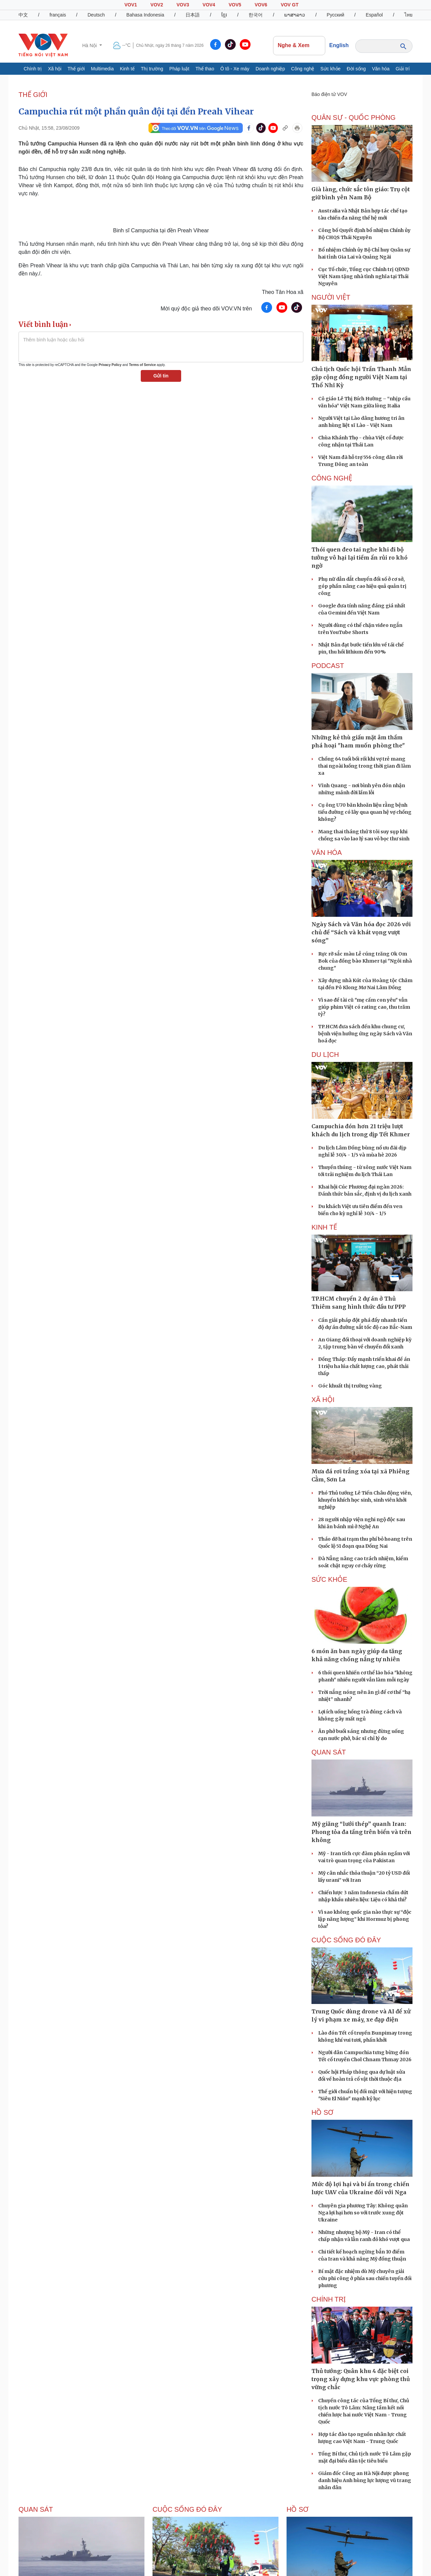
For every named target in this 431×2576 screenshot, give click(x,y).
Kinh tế (127, 68)
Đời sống (356, 68)
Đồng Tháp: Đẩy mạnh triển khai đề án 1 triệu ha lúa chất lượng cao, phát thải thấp (364, 1366)
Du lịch (325, 1054)
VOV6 (261, 4)
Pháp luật (179, 68)
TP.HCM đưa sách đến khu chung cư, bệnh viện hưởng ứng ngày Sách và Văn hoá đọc (365, 1034)
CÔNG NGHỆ (331, 478)
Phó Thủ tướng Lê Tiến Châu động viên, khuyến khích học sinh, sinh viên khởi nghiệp (365, 1500)
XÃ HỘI (322, 1399)
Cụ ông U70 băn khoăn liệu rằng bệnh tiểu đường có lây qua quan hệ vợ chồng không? (364, 812)
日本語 (193, 15)
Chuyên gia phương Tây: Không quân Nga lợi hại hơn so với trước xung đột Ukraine (363, 2213)
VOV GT (290, 4)
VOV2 (157, 4)
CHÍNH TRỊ (328, 2299)
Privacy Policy (110, 365)
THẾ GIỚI (33, 94)
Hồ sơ (322, 2112)
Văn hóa (381, 68)
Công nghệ (302, 68)
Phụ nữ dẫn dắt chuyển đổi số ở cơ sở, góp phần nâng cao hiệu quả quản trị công (362, 586)
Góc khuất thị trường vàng (350, 1386)
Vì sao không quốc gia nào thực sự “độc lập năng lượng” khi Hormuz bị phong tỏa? (364, 1919)
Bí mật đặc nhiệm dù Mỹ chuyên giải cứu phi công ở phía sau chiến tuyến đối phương (364, 2278)
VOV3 (182, 4)
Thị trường (152, 68)
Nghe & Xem (299, 45)
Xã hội (54, 68)
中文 (23, 15)
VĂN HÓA (326, 852)
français (57, 15)
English (339, 45)
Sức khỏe (331, 68)
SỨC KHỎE (329, 1579)
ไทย (408, 15)
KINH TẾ (324, 1227)
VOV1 (130, 4)
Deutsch (96, 15)
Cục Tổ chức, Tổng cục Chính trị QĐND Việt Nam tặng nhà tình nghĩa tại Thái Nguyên (363, 276)
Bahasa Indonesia (145, 15)
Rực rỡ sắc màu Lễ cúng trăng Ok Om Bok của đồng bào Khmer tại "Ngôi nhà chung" (365, 961)
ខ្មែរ (224, 15)
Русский (335, 15)
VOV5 (235, 4)
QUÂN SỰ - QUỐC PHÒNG (353, 117)
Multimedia (102, 68)
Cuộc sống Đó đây (346, 1940)
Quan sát (328, 1752)
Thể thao (204, 68)
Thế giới (76, 68)
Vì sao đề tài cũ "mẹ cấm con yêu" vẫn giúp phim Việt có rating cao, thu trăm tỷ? (364, 1007)
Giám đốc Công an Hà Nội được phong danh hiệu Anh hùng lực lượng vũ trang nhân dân (364, 2480)
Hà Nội (90, 45)
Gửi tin (161, 375)
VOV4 (209, 4)
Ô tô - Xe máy (234, 68)
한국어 (255, 15)
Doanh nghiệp (270, 68)
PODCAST (327, 665)
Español (374, 15)
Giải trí (402, 68)
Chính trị (33, 68)
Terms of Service (142, 365)
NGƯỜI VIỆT (330, 297)
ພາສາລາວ (294, 15)
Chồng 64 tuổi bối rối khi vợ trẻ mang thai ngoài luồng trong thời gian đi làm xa (364, 766)
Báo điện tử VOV (329, 94)
